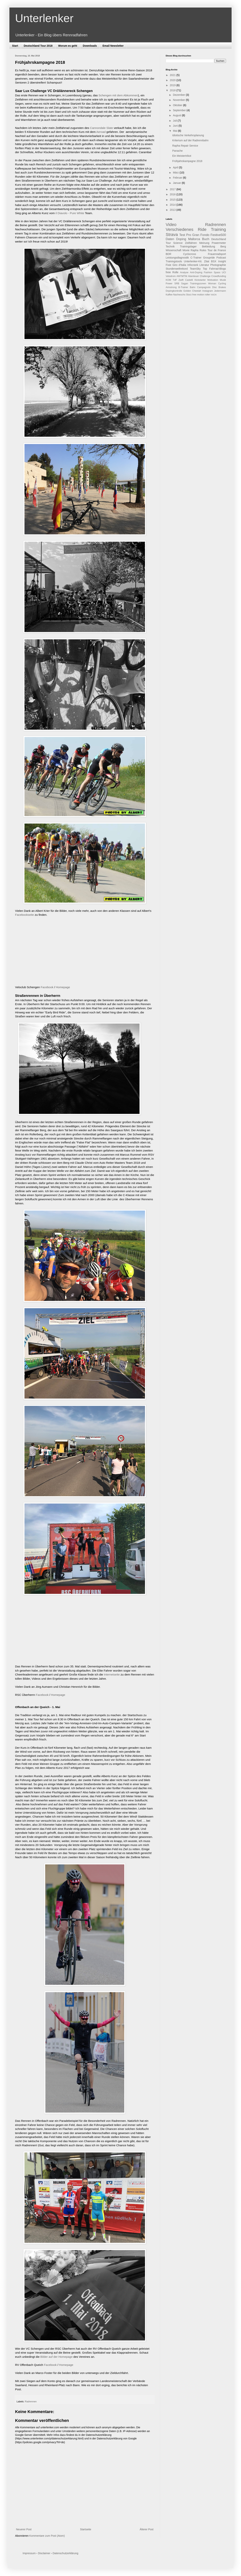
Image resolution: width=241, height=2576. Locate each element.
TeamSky (195, 268)
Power (169, 283)
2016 (173, 194)
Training (218, 229)
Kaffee (169, 294)
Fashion (208, 272)
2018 (173, 90)
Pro (188, 235)
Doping (181, 239)
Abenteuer (193, 276)
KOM (168, 280)
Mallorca (194, 239)
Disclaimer (44, 2553)
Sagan (184, 283)
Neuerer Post (23, 2529)
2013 (173, 209)
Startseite (85, 2529)
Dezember (179, 94)
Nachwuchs (179, 294)
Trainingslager (188, 246)
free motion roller (201, 294)
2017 (173, 189)
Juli (175, 120)
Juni (175, 125)
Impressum (29, 2553)
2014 (173, 204)
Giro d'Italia (179, 264)
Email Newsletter (113, 45)
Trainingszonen (198, 283)
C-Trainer (196, 257)
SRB (176, 283)
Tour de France (216, 250)
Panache (177, 150)
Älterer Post (146, 2529)
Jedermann (220, 291)
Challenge (205, 276)
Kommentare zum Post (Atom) (47, 2535)
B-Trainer (183, 287)
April (176, 167)
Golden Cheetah (192, 291)
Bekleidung (208, 246)
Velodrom (171, 276)
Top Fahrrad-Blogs (214, 268)
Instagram (207, 291)
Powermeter (219, 242)
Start (15, 45)
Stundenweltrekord (177, 268)
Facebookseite (24, 914)
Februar (178, 177)
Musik (223, 280)
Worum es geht (67, 45)
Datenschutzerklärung (65, 2553)
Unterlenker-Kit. (193, 261)
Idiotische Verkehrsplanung (188, 135)
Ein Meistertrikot (181, 155)
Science (178, 242)
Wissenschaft (173, 250)
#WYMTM (182, 276)
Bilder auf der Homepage (56, 2356)
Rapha (194, 250)
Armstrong (171, 287)
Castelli (189, 280)
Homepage (63, 987)
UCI (224, 272)
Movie (185, 250)
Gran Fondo (200, 235)
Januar (177, 182)
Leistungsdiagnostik (177, 257)
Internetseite (112, 1674)
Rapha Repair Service (185, 145)
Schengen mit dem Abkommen (118, 95)
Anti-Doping (196, 272)
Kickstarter (200, 280)
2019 (173, 85)
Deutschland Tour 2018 (38, 45)
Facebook (47, 987)
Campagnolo (203, 287)
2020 (173, 80)
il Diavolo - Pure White (70, 213)
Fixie (168, 264)
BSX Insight (218, 261)
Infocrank (192, 264)
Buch (205, 239)
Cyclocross (189, 254)
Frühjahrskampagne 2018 (187, 161)
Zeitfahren (191, 242)
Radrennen (31, 2401)
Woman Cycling (217, 283)
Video (171, 224)
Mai (175, 130)
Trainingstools (174, 261)
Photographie (218, 264)
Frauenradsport (217, 254)
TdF (175, 280)
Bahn (192, 287)
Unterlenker (44, 18)
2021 (173, 75)
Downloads (90, 45)
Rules (203, 250)
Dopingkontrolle (174, 291)
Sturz (188, 294)
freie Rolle (172, 272)
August (177, 115)
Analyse (184, 272)
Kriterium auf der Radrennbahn (190, 140)
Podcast (221, 257)
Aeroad (101, 131)
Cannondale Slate (101, 127)
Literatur (204, 264)
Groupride (209, 257)
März (176, 172)
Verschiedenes (179, 229)
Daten (170, 239)
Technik (170, 246)
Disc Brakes (219, 287)
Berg (223, 246)
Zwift (181, 280)
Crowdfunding (218, 276)
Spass (217, 272)
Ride (202, 229)
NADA (214, 295)
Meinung (204, 242)
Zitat (206, 261)
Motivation (212, 280)
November (179, 99)
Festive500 (218, 235)
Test (182, 235)
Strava (172, 234)
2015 (173, 199)
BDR (168, 254)
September (179, 110)
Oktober (178, 105)
